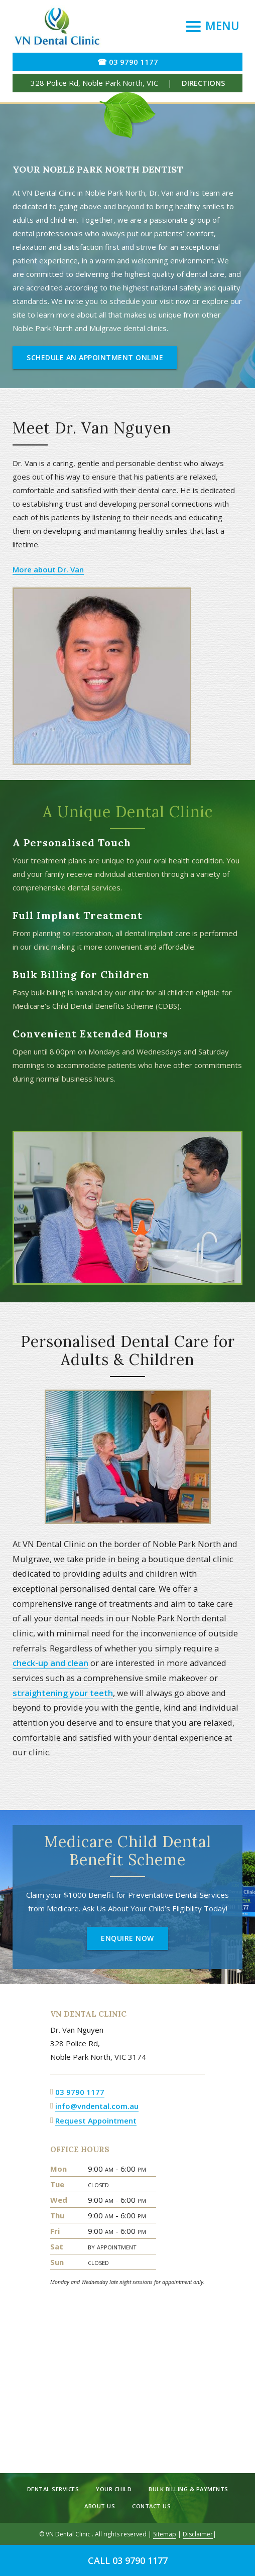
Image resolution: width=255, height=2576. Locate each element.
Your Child (114, 2489)
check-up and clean (50, 1663)
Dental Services (53, 2489)
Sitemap (164, 2534)
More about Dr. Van (48, 569)
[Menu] (212, 26)
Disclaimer (198, 2534)
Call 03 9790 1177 (128, 2560)
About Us (99, 2506)
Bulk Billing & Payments (188, 2489)
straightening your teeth (63, 1693)
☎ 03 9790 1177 (127, 62)
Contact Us (151, 2506)
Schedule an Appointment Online (95, 357)
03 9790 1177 (79, 2092)
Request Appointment (96, 2120)
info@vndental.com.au (97, 2106)
